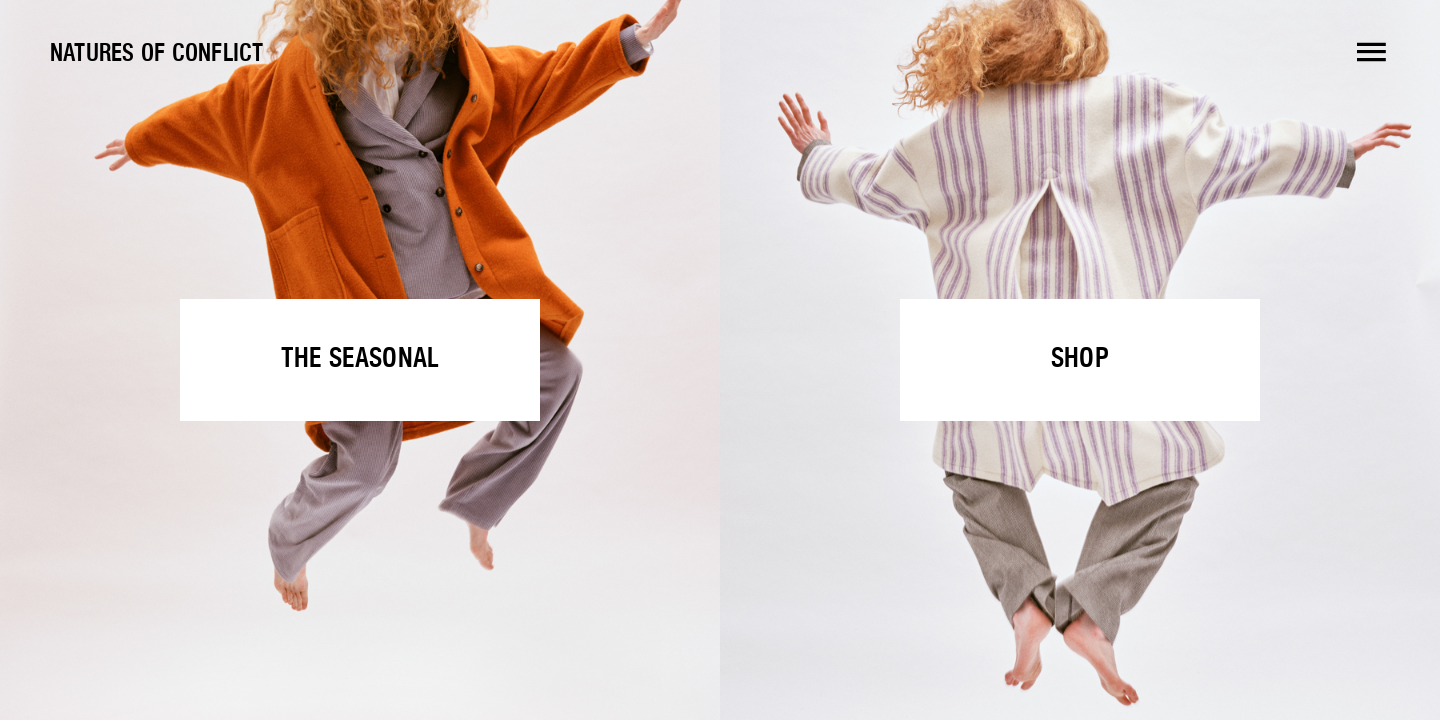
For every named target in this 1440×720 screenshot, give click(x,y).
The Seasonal (360, 359)
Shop (1080, 359)
